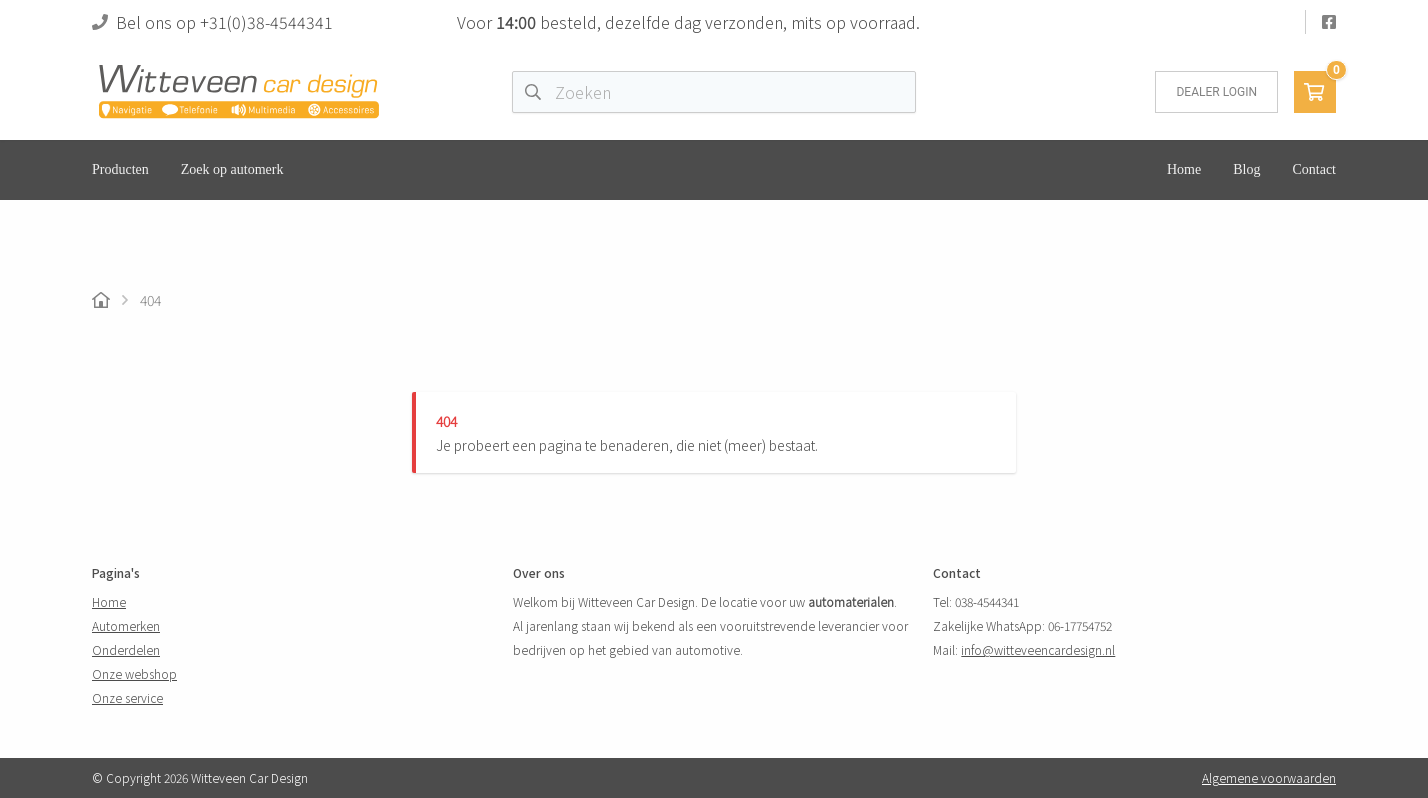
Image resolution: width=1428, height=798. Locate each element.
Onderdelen (126, 649)
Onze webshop (134, 673)
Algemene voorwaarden (1269, 777)
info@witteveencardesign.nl (1038, 649)
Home (109, 601)
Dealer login (1216, 92)
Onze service (127, 697)
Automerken (126, 625)
